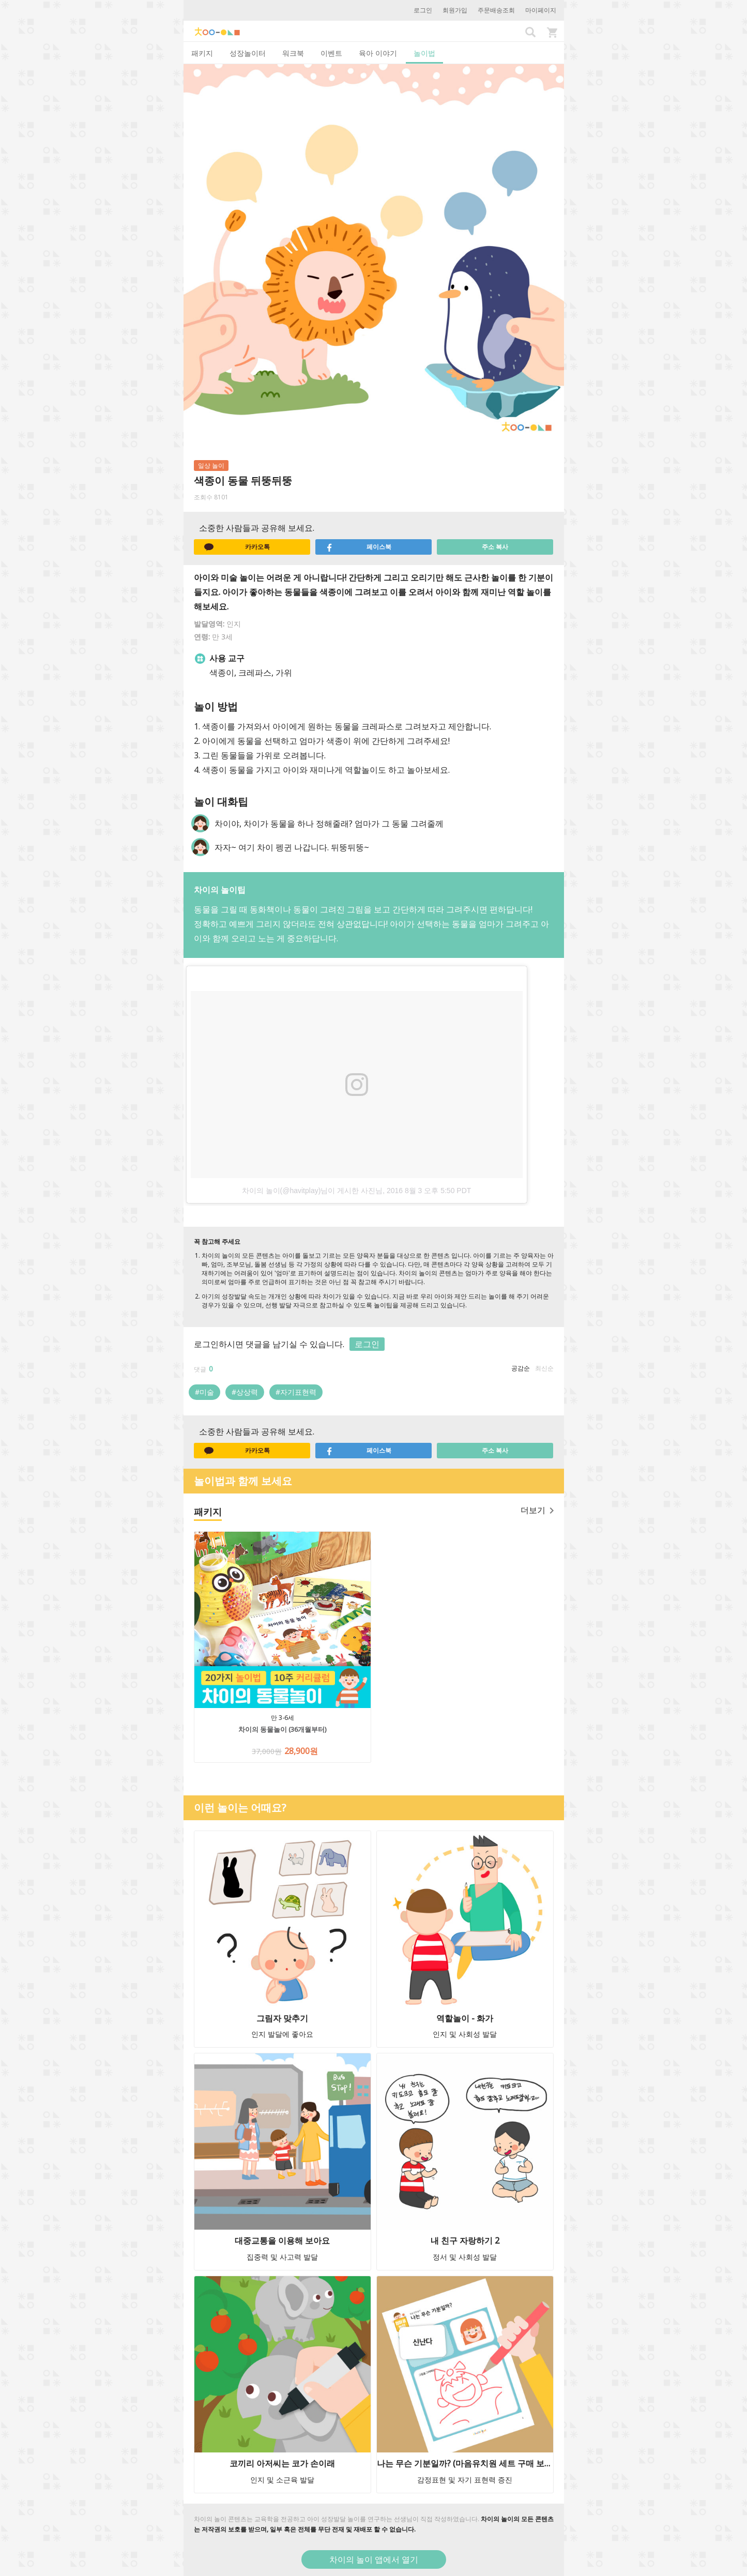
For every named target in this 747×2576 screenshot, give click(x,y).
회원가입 (455, 10)
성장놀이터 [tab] (248, 53)
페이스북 (359, 547)
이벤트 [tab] (331, 53)
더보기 (537, 1510)
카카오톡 (237, 547)
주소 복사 (495, 546)
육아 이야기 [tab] (378, 53)
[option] (374, 1082)
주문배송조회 (496, 10)
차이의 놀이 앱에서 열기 (373, 2559)
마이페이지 (540, 10)
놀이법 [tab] (424, 53)
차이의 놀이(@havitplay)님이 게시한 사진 (308, 1190)
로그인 (423, 10)
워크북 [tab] (293, 53)
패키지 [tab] (202, 53)
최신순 (544, 1368)
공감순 (520, 1368)
